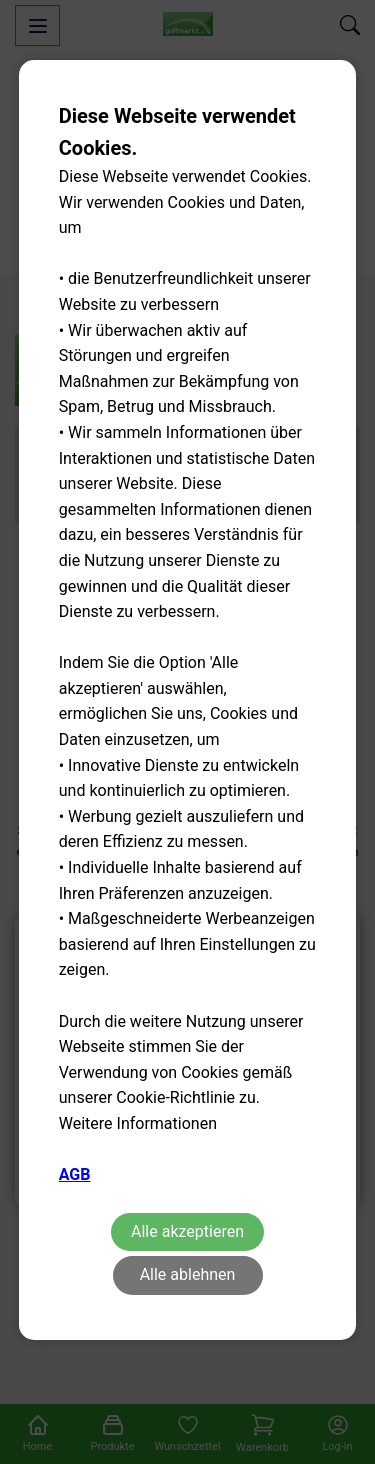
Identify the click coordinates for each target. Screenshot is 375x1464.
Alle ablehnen (188, 1274)
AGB (75, 1174)
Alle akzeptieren (187, 1231)
